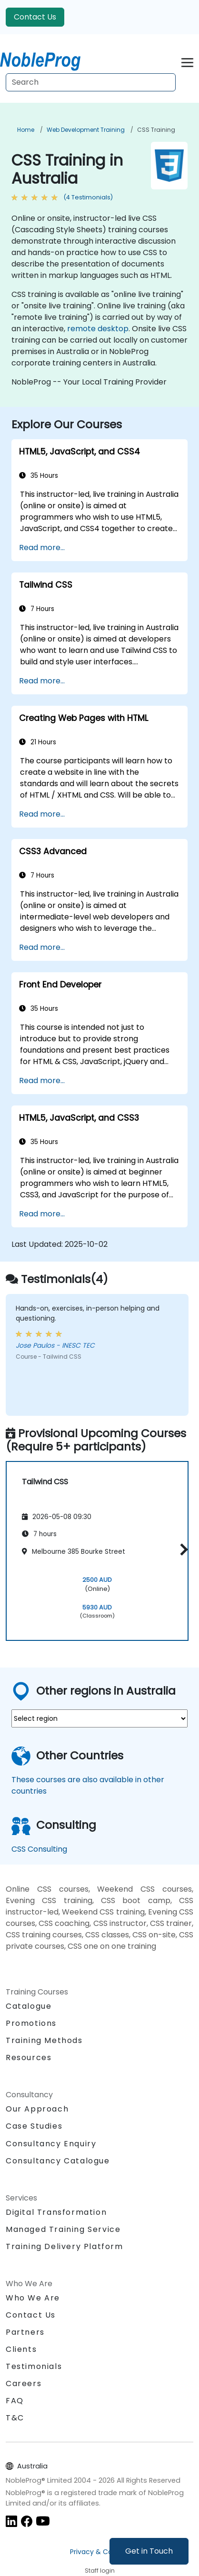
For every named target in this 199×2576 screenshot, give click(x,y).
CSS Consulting (39, 1849)
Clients (21, 2349)
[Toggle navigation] (187, 61)
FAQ (15, 2400)
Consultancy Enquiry (51, 2144)
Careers (23, 2383)
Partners (25, 2332)
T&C (15, 2417)
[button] (182, 1550)
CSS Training (156, 130)
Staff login (100, 2570)
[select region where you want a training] (99, 1718)
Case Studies (34, 2126)
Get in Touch (149, 2551)
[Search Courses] (91, 82)
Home (25, 130)
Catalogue (28, 2006)
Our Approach (37, 2108)
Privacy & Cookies (99, 2551)
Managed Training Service (63, 2229)
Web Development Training (86, 130)
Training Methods (44, 2040)
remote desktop (98, 328)
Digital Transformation (56, 2212)
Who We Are (33, 2297)
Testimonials (34, 2366)
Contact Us (35, 16)
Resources (28, 2057)
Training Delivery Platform (64, 2246)
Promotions (31, 2023)
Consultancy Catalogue (58, 2160)
